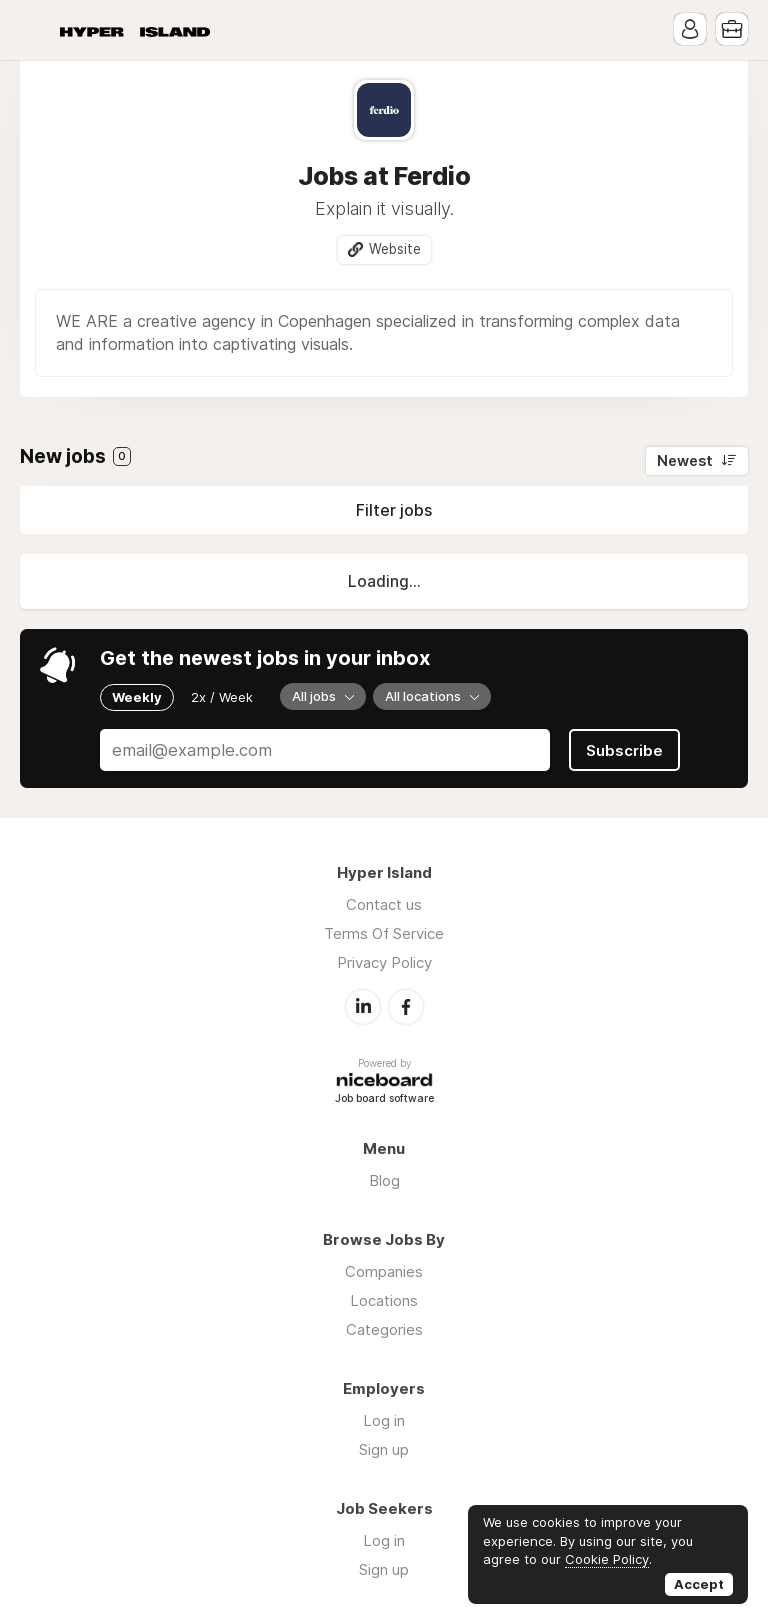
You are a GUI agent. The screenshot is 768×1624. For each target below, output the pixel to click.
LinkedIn (363, 1007)
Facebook (406, 1007)
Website (395, 249)
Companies (384, 1271)
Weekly (137, 697)
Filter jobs (394, 510)
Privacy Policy (384, 962)
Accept (699, 1584)
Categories (384, 1329)
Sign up (384, 1449)
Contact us (384, 904)
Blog (384, 1180)
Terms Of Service (384, 933)
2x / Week (222, 697)
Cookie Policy (607, 1559)
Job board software (384, 1099)
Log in (384, 1420)
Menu (35, 30)
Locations (384, 1300)
